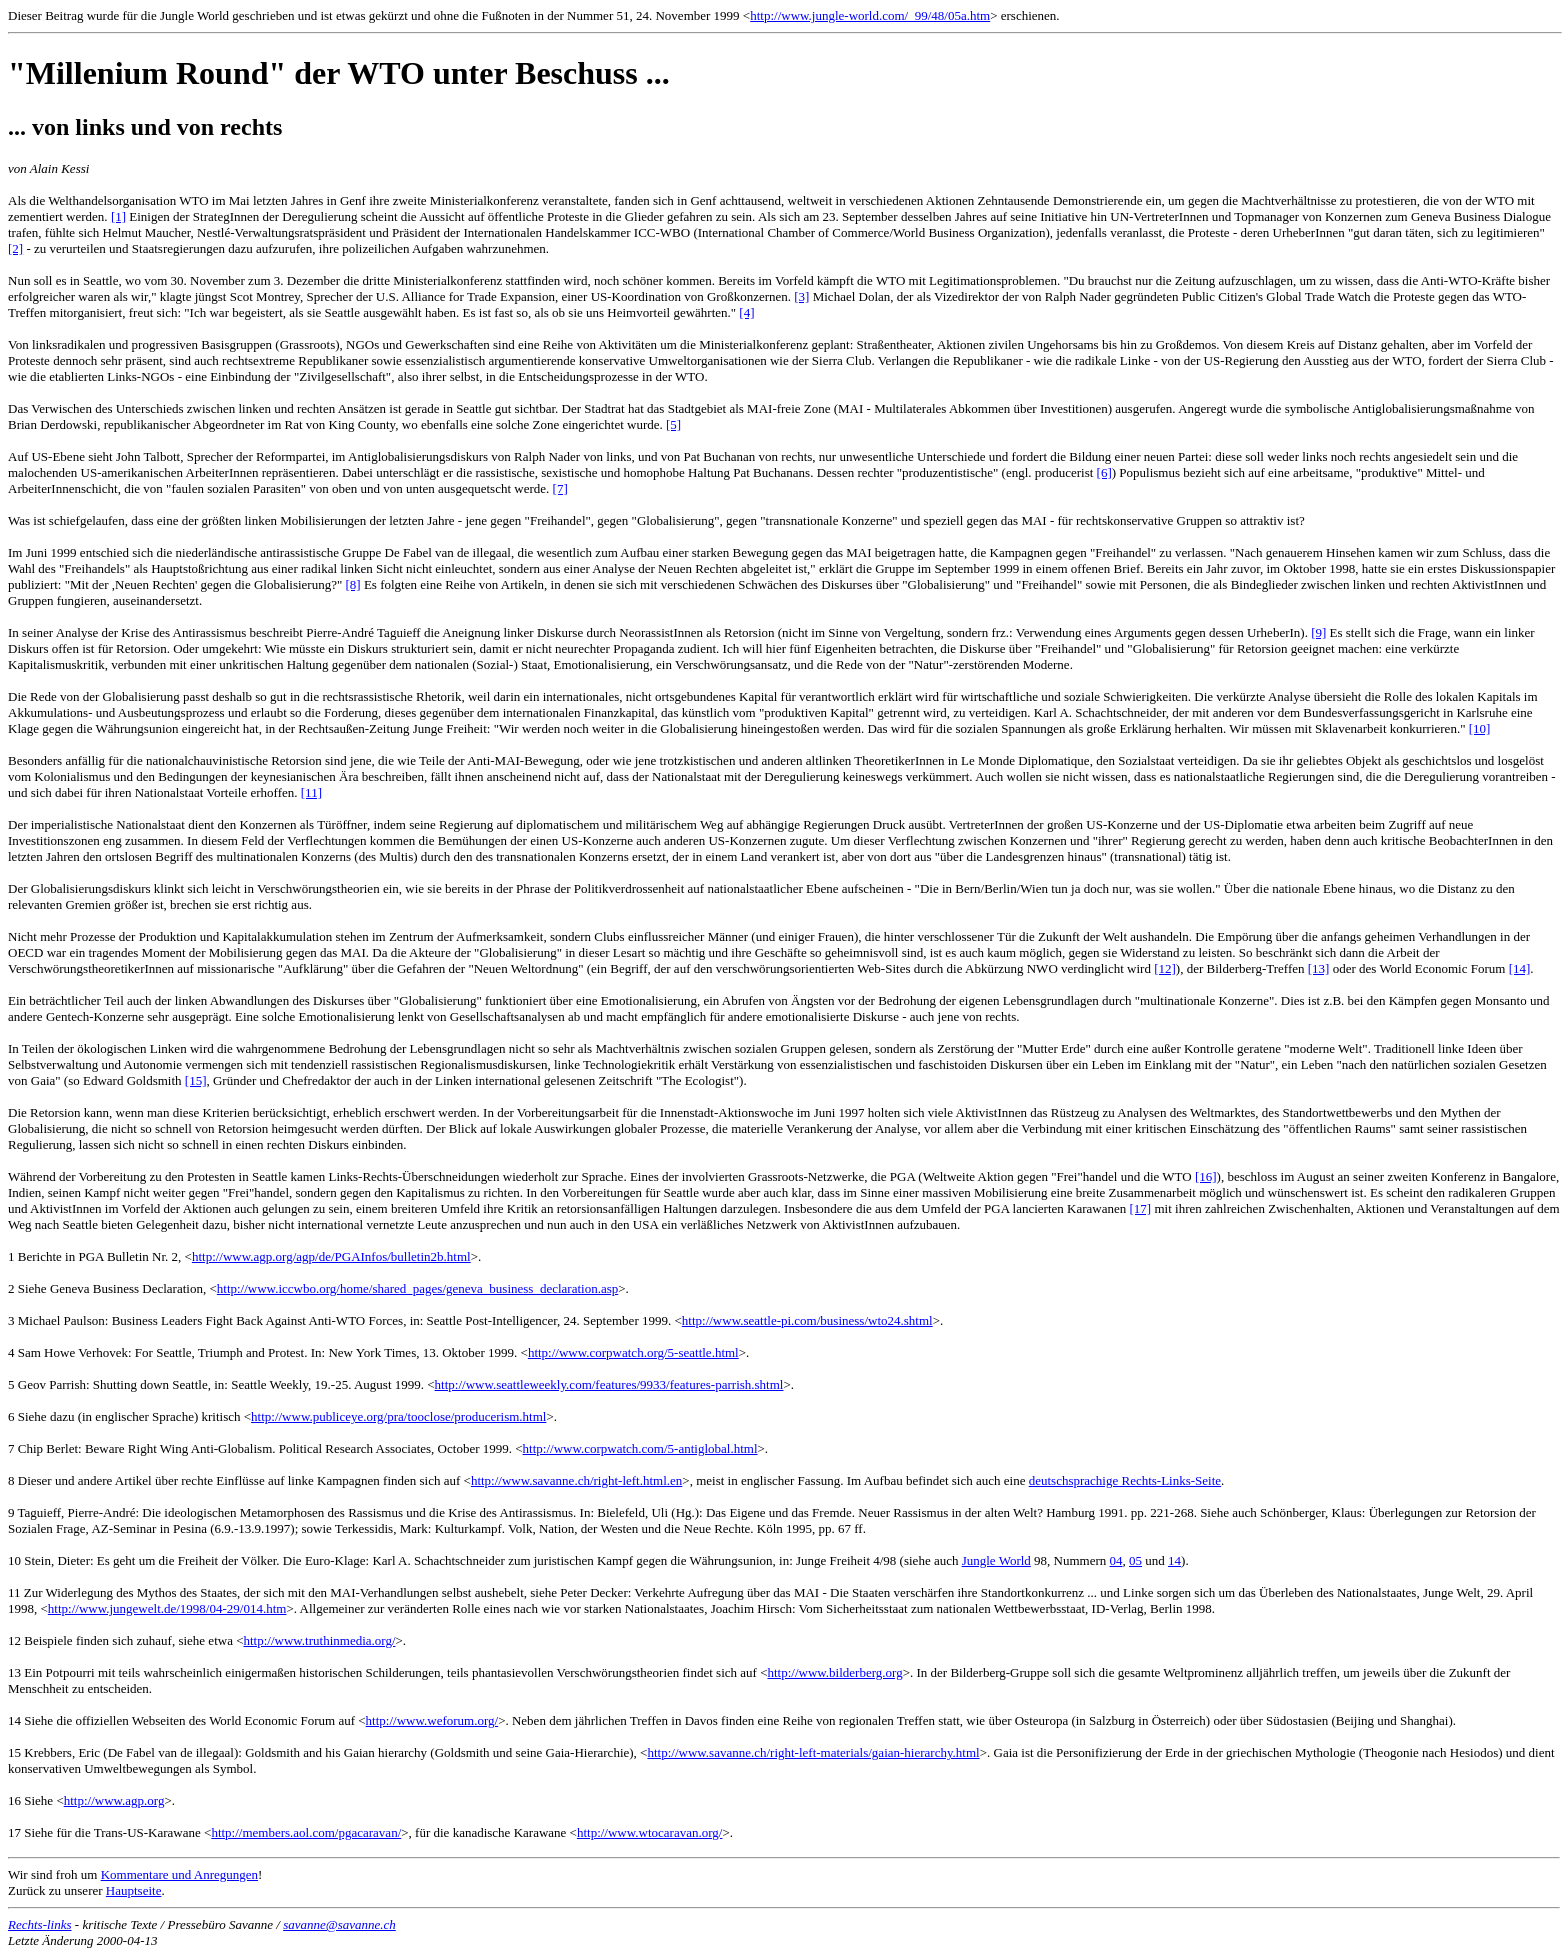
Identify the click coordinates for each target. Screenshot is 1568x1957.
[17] (1141, 1208)
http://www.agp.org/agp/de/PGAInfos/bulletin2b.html (331, 1256)
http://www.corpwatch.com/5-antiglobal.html (640, 1448)
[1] (118, 216)
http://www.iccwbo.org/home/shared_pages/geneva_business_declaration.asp (417, 1288)
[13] (1319, 968)
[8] (353, 584)
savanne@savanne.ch (339, 1924)
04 (1116, 1560)
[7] (560, 488)
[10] (1480, 728)
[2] (15, 248)
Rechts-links (40, 1924)
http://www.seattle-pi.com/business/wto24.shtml (807, 1320)
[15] (196, 1080)
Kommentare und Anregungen (179, 1874)
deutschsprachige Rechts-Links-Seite (1125, 1480)
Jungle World (996, 1560)
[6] (1104, 472)
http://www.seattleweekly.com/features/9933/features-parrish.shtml (609, 1384)
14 (1174, 1560)
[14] (1520, 968)
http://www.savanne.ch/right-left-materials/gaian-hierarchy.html (813, 1752)
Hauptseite (134, 1890)
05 (1135, 1560)
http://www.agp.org (114, 1800)
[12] (1165, 968)
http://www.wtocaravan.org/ (650, 1832)
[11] (311, 792)
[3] (801, 296)
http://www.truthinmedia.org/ (319, 1640)
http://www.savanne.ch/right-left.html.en (576, 1480)
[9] (1318, 632)
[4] (746, 312)
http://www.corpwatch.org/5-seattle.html (633, 1352)
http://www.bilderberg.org (834, 1672)
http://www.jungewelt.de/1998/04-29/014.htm (167, 1608)
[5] (673, 424)
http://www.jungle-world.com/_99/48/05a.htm (870, 15)
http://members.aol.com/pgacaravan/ (306, 1832)
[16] (1206, 1176)
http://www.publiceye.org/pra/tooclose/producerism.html (398, 1416)
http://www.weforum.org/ (432, 1720)
